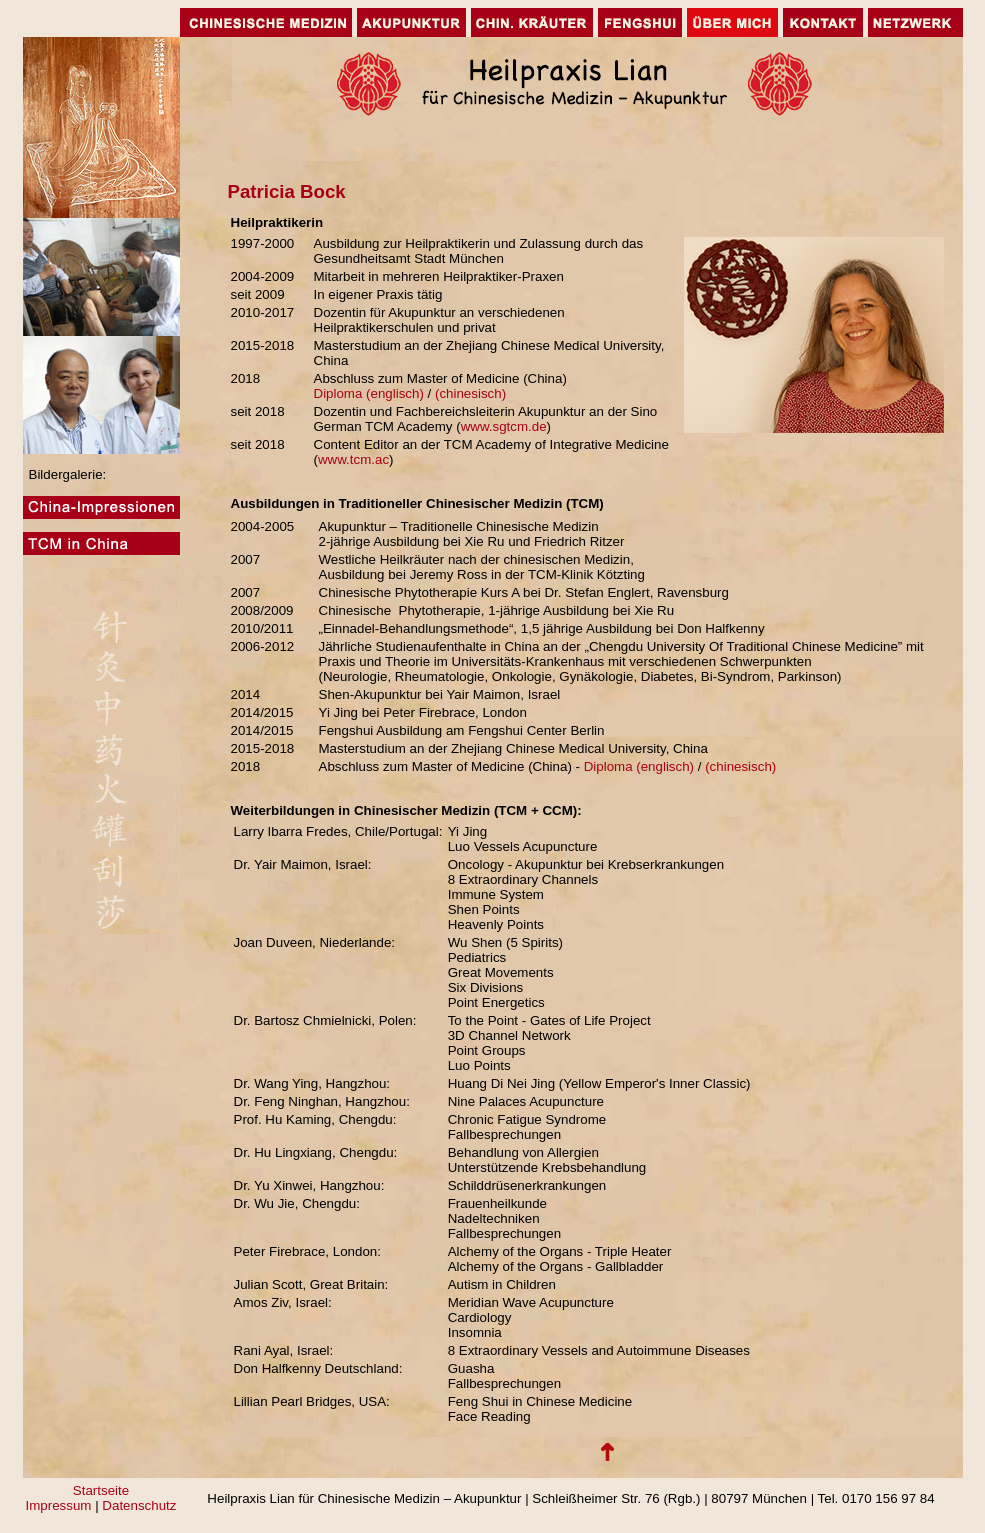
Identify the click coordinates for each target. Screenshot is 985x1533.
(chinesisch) (474, 393)
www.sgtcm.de (504, 426)
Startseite (101, 1490)
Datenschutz (139, 1505)
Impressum (61, 1505)
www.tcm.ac (353, 459)
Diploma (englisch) (369, 393)
